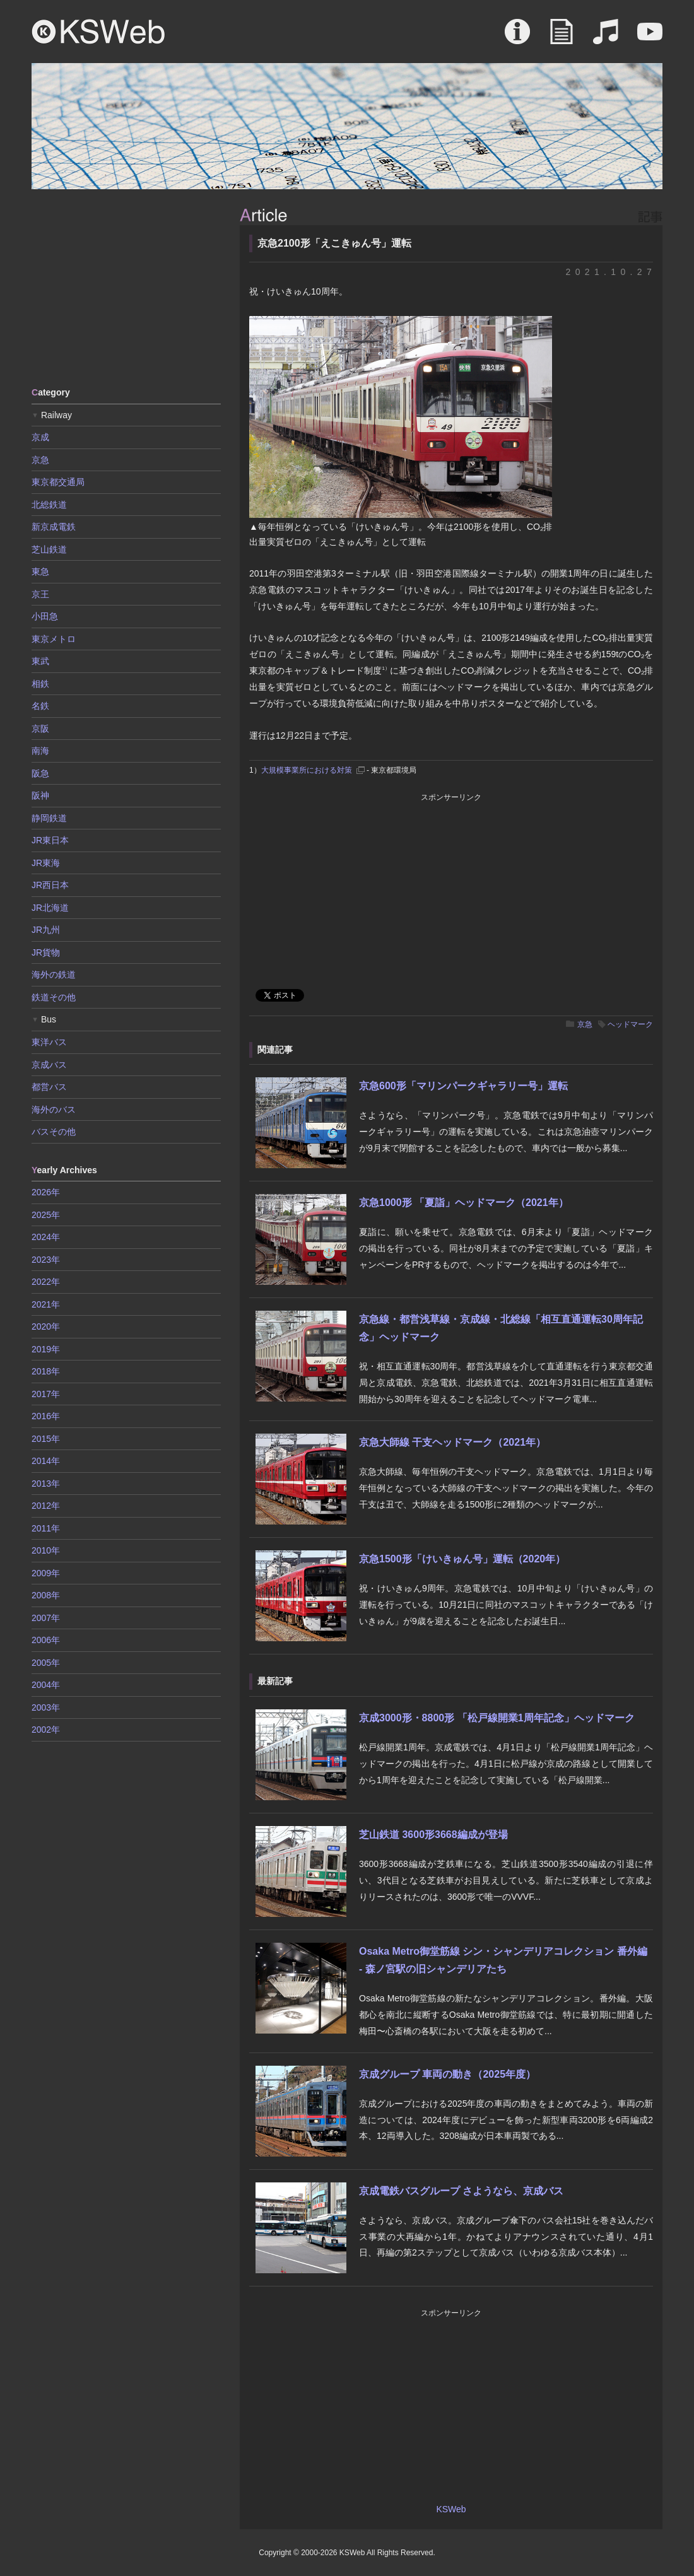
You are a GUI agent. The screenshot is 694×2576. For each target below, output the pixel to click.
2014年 (46, 1461)
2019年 (46, 1349)
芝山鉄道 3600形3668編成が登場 (433, 1834)
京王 (40, 594)
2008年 (46, 1595)
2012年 (46, 1506)
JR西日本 (50, 885)
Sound (605, 38)
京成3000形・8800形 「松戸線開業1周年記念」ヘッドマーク (497, 1717)
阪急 (40, 773)
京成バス (49, 1065)
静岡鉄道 (49, 818)
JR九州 (46, 930)
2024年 (46, 1237)
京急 (584, 1024)
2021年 (46, 1304)
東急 (40, 571)
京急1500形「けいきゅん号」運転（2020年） (462, 1559)
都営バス (49, 1087)
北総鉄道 (49, 505)
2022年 (46, 1282)
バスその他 (54, 1132)
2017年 (46, 1394)
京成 (40, 437)
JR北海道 (50, 908)
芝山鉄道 (49, 549)
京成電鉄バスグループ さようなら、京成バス (461, 2191)
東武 (40, 661)
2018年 (46, 1371)
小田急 (45, 616)
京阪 (40, 728)
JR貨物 (46, 952)
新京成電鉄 (54, 527)
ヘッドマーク (630, 1024)
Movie (649, 38)
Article (561, 38)
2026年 (46, 1192)
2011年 (46, 1528)
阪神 (40, 795)
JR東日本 (50, 840)
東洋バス (49, 1042)
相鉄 (40, 684)
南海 (40, 751)
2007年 (46, 1618)
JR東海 (46, 863)
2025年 (46, 1215)
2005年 (46, 1663)
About (517, 38)
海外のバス (54, 1109)
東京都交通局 (58, 482)
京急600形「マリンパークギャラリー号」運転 (463, 1085)
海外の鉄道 (54, 974)
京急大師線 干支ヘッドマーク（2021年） (452, 1442)
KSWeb (98, 31)
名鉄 (40, 706)
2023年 (46, 1260)
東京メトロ (54, 639)
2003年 (46, 1707)
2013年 (46, 1483)
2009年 (46, 1573)
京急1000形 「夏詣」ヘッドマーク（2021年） (463, 1202)
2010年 (46, 1550)
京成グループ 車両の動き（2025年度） (447, 2074)
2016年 (46, 1416)
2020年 (46, 1326)
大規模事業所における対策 (306, 770)
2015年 (46, 1439)
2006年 (46, 1640)
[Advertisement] (126, 287)
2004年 (46, 1685)
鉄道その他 (54, 997)
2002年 (46, 1729)
